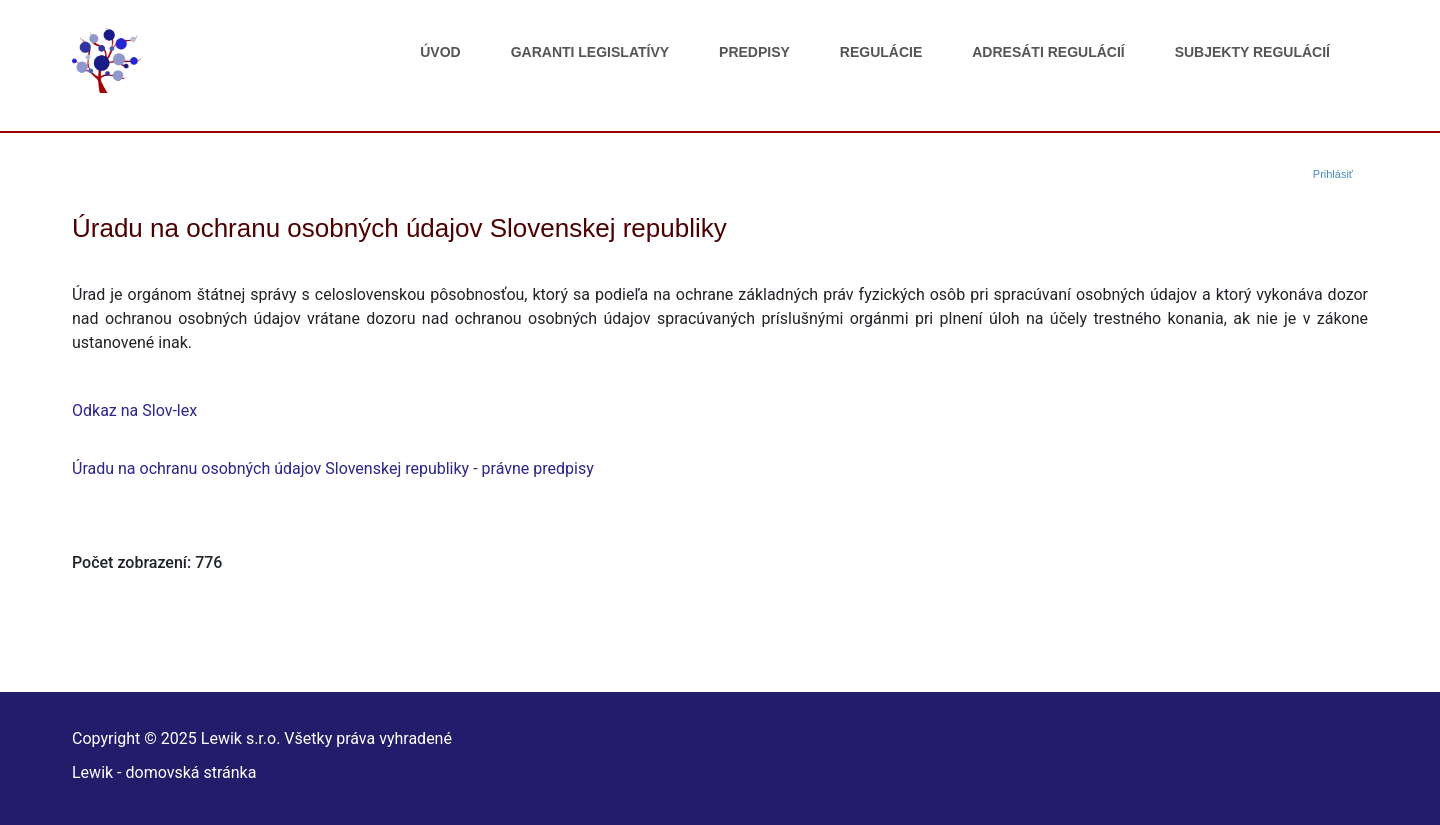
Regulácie (881, 52)
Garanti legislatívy (590, 52)
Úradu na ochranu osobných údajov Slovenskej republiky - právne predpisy (333, 468)
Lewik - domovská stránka (164, 772)
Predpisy (754, 52)
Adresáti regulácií (1048, 52)
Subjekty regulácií (1252, 52)
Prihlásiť (1333, 174)
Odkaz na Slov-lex (134, 410)
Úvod (440, 52)
